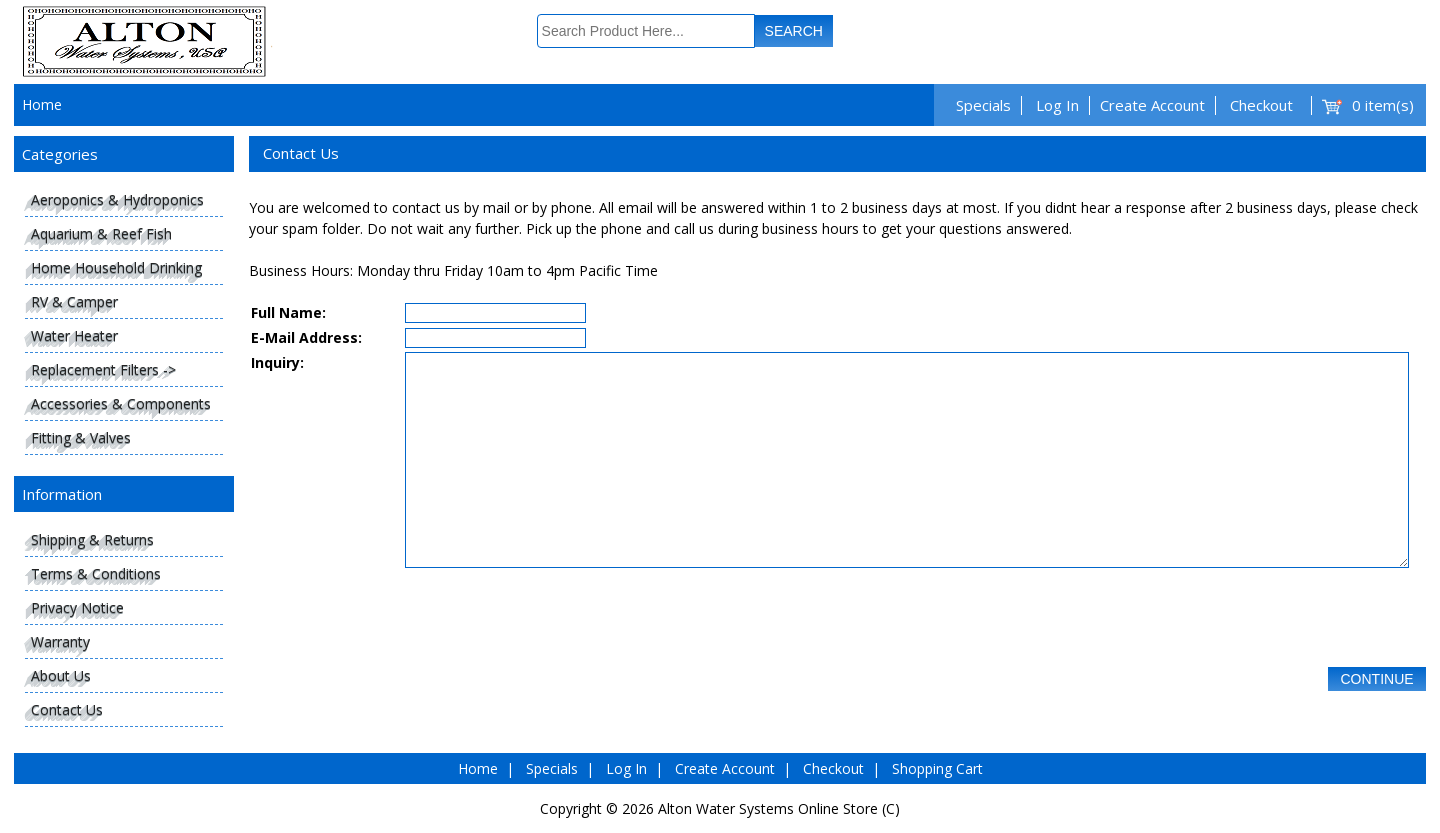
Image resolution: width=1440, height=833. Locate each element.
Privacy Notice (77, 607)
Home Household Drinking (116, 267)
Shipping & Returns (92, 539)
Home (42, 104)
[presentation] (557, 661)
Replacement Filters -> (103, 369)
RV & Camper (74, 301)
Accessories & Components (121, 403)
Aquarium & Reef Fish (101, 233)
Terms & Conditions (96, 573)
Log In (1057, 105)
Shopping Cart (937, 768)
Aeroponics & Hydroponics (117, 199)
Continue (1376, 724)
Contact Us (67, 709)
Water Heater (74, 335)
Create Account (1152, 105)
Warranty (60, 641)
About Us (61, 675)
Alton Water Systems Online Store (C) (779, 808)
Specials (983, 105)
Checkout (1261, 105)
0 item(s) (1383, 105)
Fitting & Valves (81, 437)
